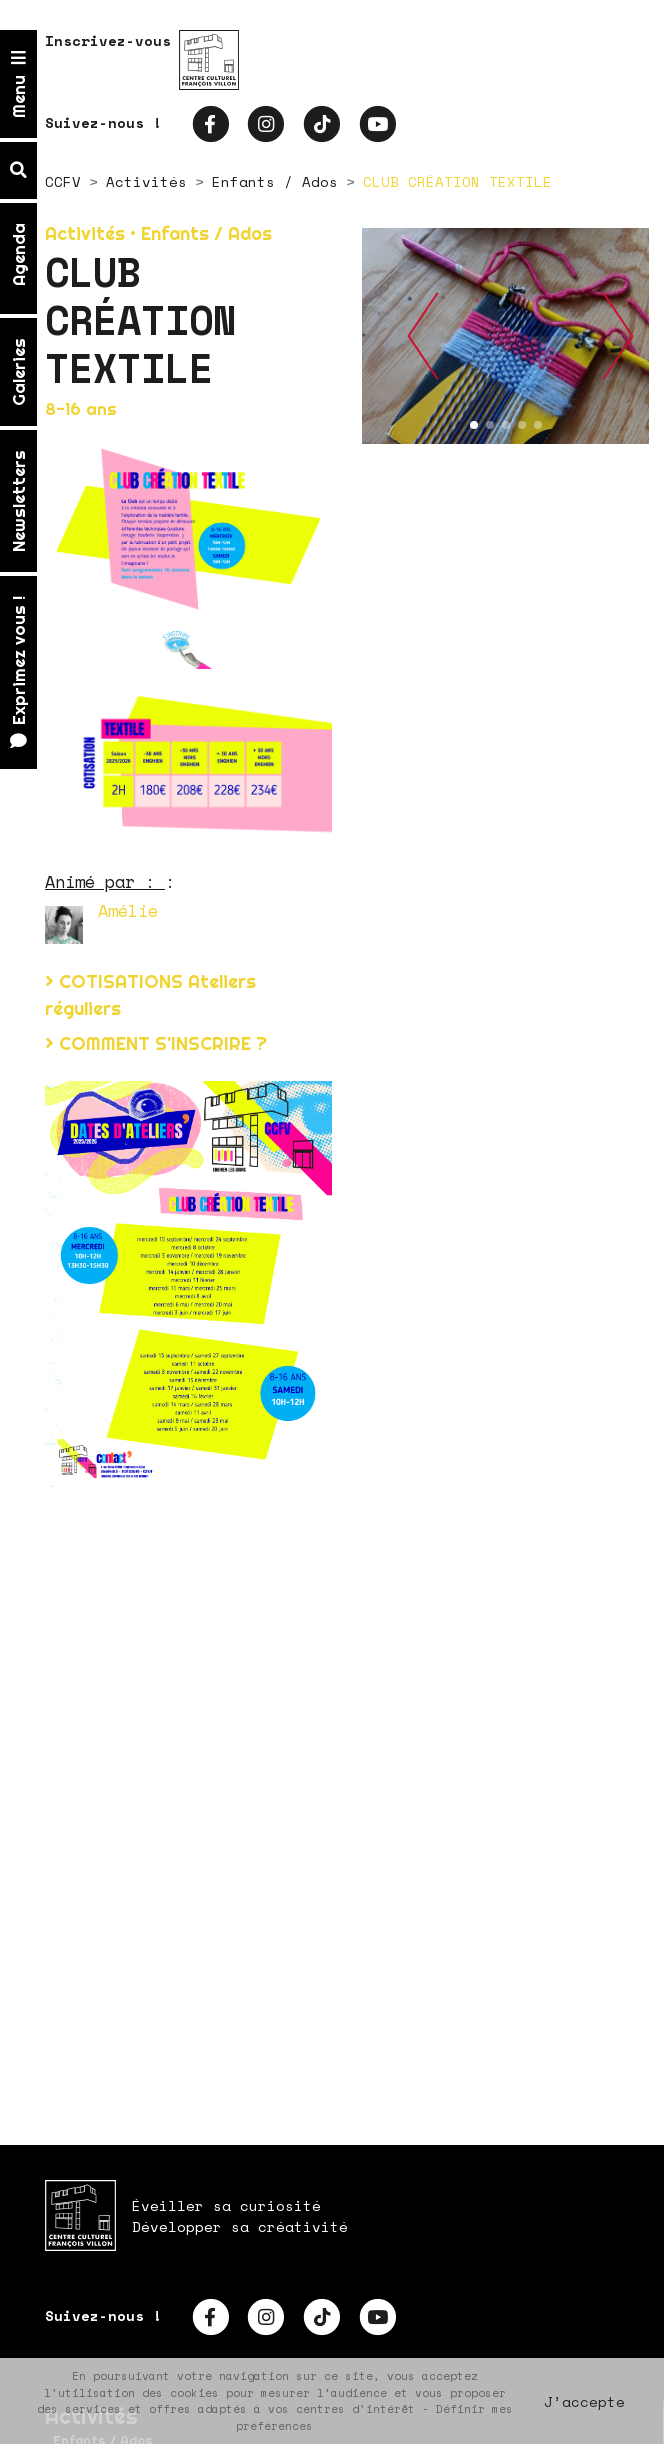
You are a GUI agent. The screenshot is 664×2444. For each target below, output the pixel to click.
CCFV (63, 181)
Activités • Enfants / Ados (158, 233)
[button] (423, 336)
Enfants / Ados (275, 181)
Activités (146, 181)
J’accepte (584, 2401)
